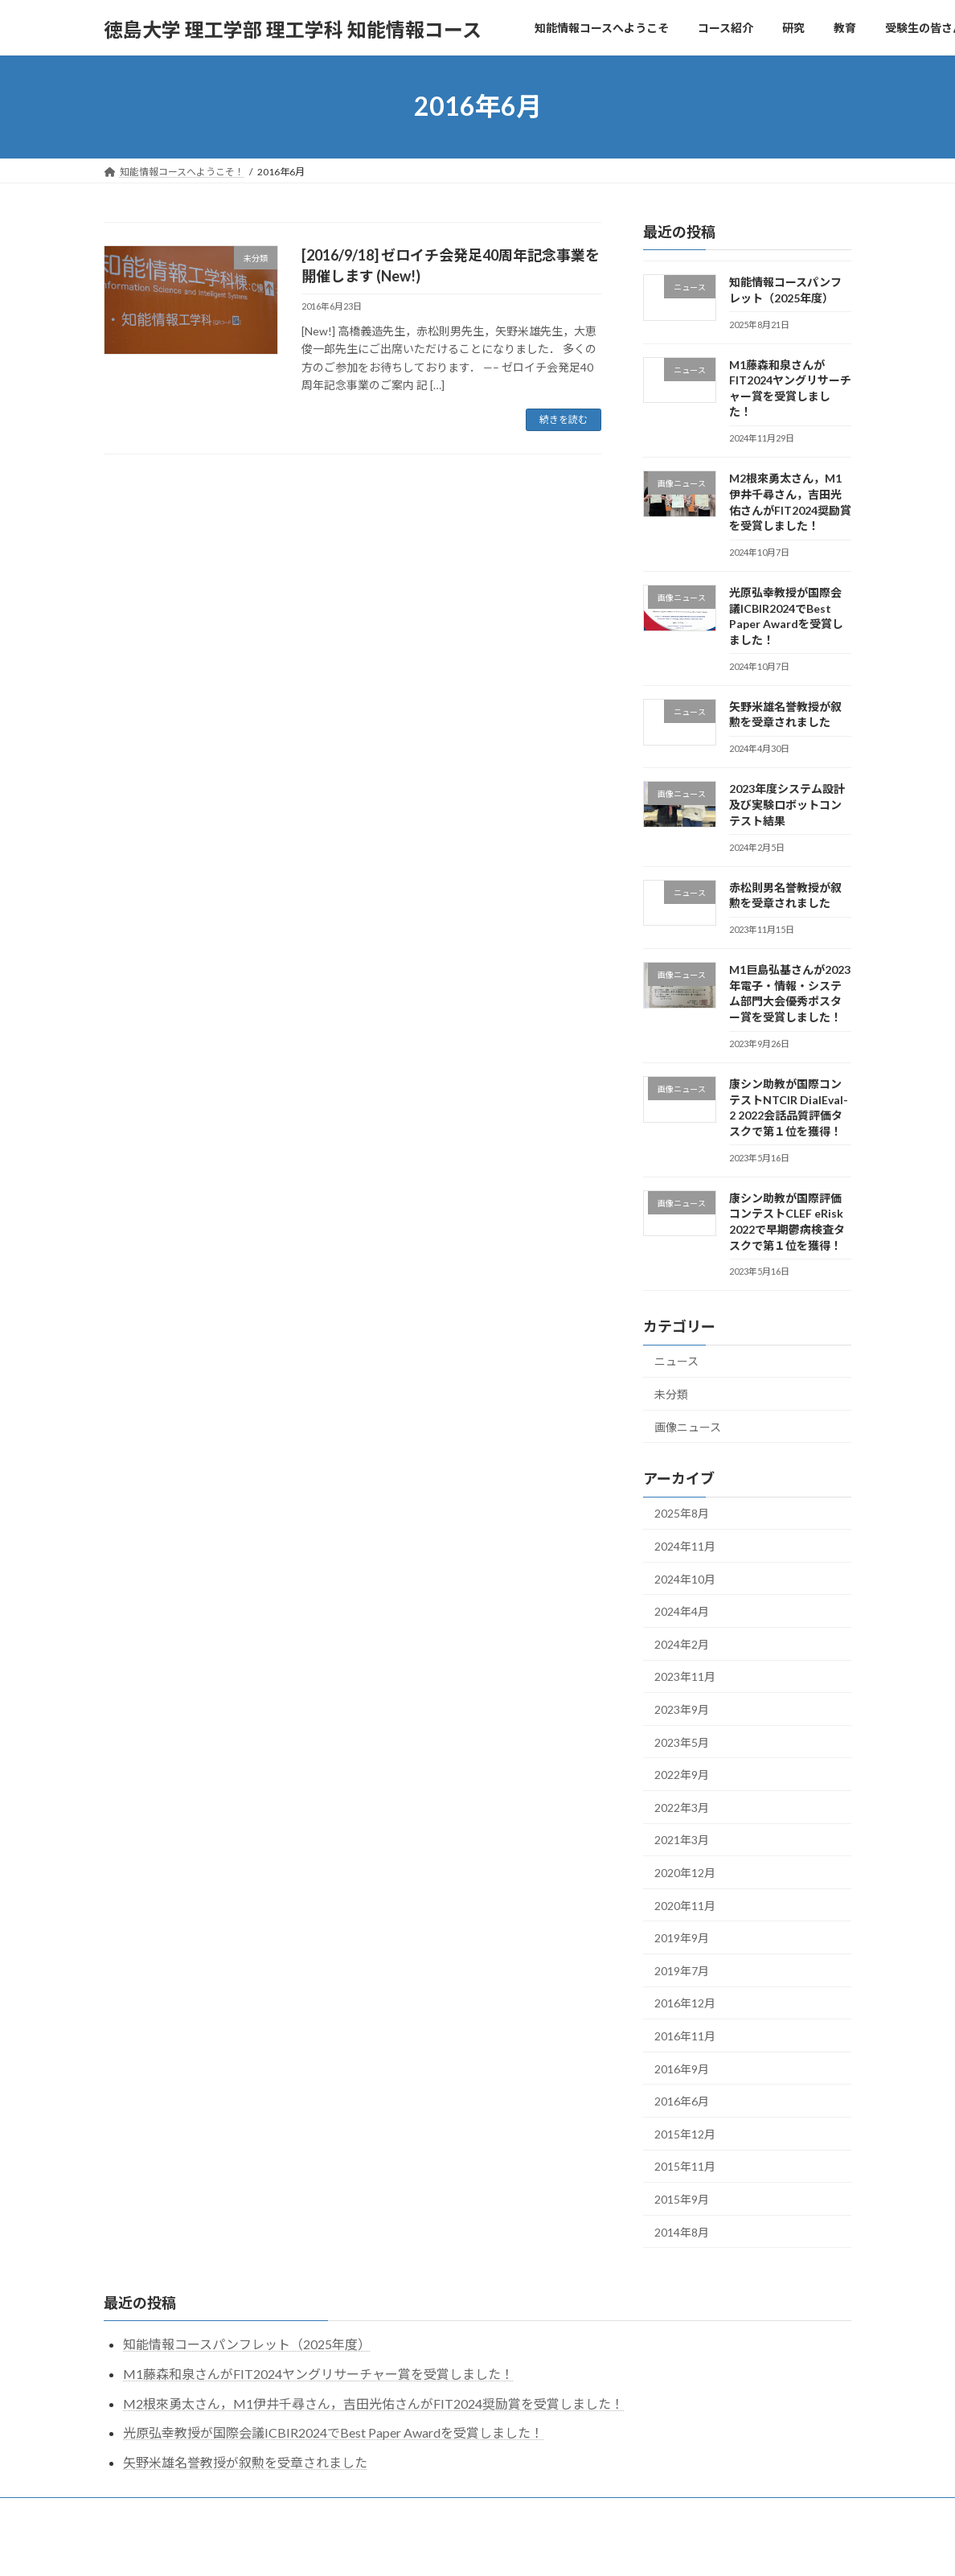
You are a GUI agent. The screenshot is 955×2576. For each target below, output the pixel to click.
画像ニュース (687, 1426)
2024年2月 (681, 1643)
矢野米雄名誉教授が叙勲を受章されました (245, 2462)
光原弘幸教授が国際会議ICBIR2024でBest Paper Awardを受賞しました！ (333, 2432)
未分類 (671, 1394)
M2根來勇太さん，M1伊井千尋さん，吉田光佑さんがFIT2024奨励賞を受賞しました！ (373, 2403)
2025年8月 (681, 1513)
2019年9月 (681, 1938)
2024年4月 (681, 1611)
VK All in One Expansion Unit (581, 2548)
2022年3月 (681, 1807)
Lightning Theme (473, 2548)
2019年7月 (681, 1970)
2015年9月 (681, 2199)
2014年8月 (681, 2231)
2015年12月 (684, 2133)
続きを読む (563, 419)
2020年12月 (684, 1873)
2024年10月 (684, 1578)
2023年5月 (681, 1741)
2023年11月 (684, 1676)
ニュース (676, 1361)
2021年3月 (681, 1840)
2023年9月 (681, 1709)
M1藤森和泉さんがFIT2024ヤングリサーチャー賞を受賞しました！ (318, 2373)
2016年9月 (681, 2068)
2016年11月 (684, 2036)
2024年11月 (684, 1546)
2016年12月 (684, 2003)
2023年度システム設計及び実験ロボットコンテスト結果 (787, 804)
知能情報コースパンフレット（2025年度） (247, 2344)
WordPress (391, 2548)
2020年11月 (684, 1905)
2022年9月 (681, 1774)
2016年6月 (681, 2101)
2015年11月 (684, 2166)
